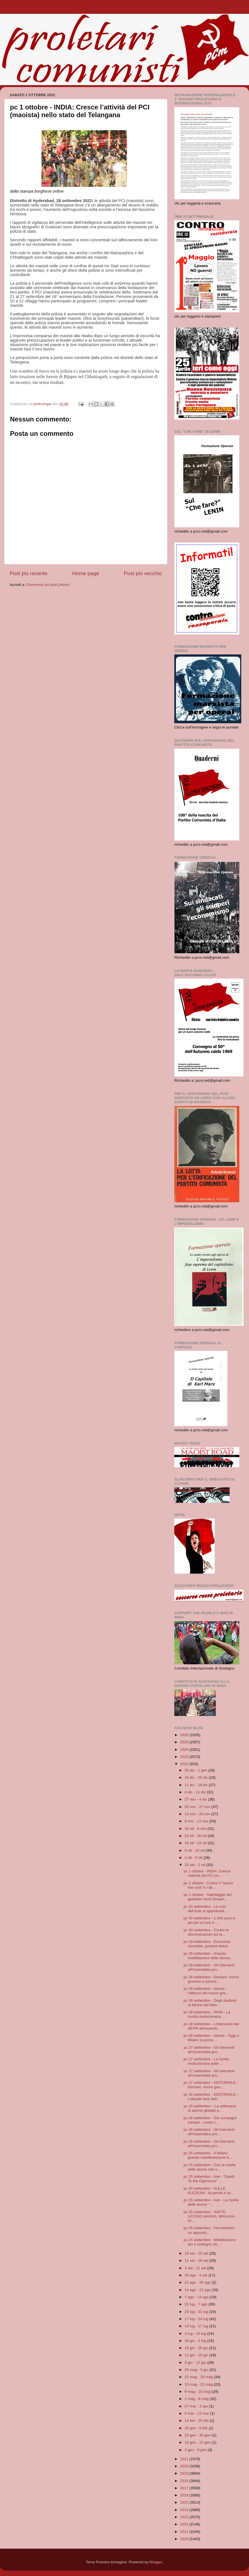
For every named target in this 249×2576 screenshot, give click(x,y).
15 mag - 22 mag (199, 2384)
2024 (185, 1749)
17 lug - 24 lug (197, 2319)
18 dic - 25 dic (197, 1777)
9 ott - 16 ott (195, 1850)
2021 (185, 2459)
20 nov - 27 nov (198, 1807)
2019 (185, 2473)
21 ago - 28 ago (198, 2282)
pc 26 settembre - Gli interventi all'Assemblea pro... (209, 2131)
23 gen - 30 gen (198, 2435)
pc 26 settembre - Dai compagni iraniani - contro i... (210, 2120)
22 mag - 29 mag (199, 2377)
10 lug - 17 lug (197, 2326)
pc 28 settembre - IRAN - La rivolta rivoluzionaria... (207, 2014)
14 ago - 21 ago (198, 2290)
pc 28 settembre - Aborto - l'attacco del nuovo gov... (206, 1991)
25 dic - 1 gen (196, 1770)
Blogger (155, 2562)
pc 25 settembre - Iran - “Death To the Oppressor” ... (209, 2178)
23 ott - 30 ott (196, 1836)
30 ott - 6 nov (196, 1828)
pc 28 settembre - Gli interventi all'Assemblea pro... (209, 1967)
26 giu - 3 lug (196, 2341)
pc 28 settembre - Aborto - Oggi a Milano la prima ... (211, 2037)
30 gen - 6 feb (197, 2428)
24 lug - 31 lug (197, 2312)
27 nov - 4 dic (196, 1799)
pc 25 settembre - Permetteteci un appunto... (209, 2230)
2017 (185, 2488)
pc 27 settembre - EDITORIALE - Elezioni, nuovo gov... (211, 2084)
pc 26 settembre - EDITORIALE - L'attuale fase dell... (211, 2096)
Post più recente (29, 573)
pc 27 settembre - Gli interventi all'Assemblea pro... (209, 2049)
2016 (185, 2495)
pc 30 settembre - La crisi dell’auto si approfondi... (205, 1908)
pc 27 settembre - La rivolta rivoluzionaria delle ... (206, 2061)
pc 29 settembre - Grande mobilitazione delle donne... (208, 1955)
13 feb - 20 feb (197, 2420)
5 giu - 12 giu (196, 2362)
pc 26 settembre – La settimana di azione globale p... (210, 2108)
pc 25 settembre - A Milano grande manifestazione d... (208, 2155)
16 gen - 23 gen (198, 2442)
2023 (185, 1757)
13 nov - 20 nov (198, 1814)
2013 (185, 2517)
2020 (185, 2466)
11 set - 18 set (197, 2260)
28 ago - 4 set (196, 2275)
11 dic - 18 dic (197, 1785)
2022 (185, 1764)
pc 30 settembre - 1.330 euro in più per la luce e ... (210, 1920)
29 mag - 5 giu (197, 2370)
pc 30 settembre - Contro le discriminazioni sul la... (206, 1932)
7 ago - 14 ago (197, 2297)
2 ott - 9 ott (194, 1858)
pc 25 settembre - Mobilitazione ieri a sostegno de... (210, 2242)
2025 (185, 1742)
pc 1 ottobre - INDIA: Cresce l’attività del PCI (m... (207, 1873)
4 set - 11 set (196, 2268)
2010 (185, 2539)
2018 (185, 2481)
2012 (185, 2524)
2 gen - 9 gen (196, 2450)
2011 (185, 2532)
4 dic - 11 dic (196, 1792)
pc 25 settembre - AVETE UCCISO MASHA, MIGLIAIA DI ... (209, 2216)
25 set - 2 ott (195, 1865)
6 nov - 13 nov (197, 1821)
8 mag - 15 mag (198, 2391)
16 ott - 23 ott (196, 1843)
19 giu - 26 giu (197, 2348)
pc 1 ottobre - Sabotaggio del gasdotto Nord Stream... (208, 1897)
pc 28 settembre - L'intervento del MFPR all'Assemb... (211, 2026)
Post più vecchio (143, 573)
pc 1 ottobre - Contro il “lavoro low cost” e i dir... (208, 1885)
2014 (185, 2510)
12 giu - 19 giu (197, 2355)
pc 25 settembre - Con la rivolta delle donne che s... (210, 2167)
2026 (185, 1735)
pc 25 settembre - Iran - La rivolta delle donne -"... (211, 2202)
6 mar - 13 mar (197, 2413)
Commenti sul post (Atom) (47, 585)
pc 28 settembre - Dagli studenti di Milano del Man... (210, 2002)
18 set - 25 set (197, 2253)
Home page (85, 573)
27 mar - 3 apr (197, 2406)
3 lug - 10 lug (196, 2333)
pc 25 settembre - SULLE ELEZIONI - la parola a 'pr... (209, 2190)
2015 (185, 2502)
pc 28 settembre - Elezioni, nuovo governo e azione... (211, 1979)
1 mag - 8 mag (197, 2399)
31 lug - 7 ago (196, 2304)
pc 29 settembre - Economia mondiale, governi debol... (207, 1944)
